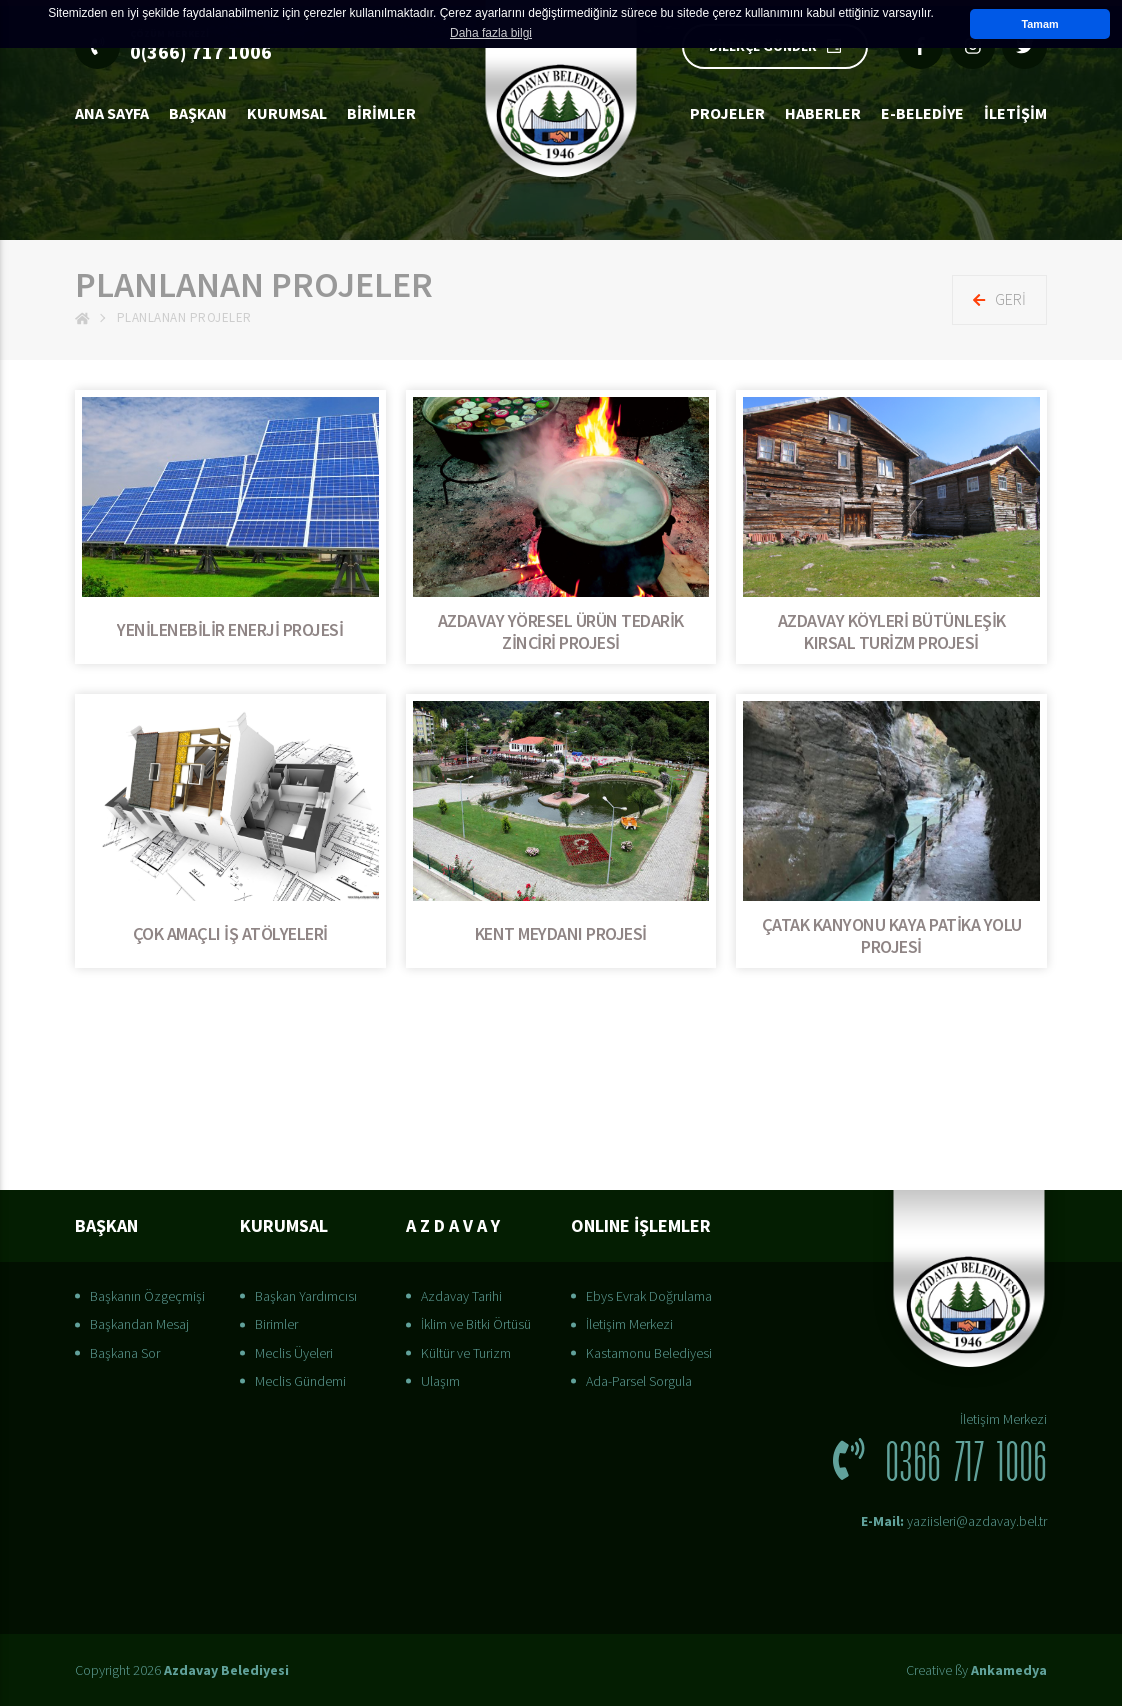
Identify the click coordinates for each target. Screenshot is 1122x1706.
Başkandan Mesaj (139, 1324)
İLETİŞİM (1015, 113)
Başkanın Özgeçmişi (147, 1296)
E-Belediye (922, 113)
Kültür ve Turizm (466, 1353)
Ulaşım (440, 1381)
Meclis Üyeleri (294, 1353)
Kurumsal (287, 113)
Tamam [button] (1039, 24)
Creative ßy (976, 1670)
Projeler (727, 113)
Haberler (823, 113)
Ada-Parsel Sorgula (639, 1381)
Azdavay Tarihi (461, 1296)
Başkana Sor (125, 1353)
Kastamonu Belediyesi (649, 1353)
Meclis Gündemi (300, 1381)
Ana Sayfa (112, 113)
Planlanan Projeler (184, 317)
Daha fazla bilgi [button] (491, 33)
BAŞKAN (198, 113)
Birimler (381, 113)
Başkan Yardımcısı (306, 1296)
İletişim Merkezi (629, 1324)
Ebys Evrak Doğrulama (649, 1296)
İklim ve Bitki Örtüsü (476, 1324)
